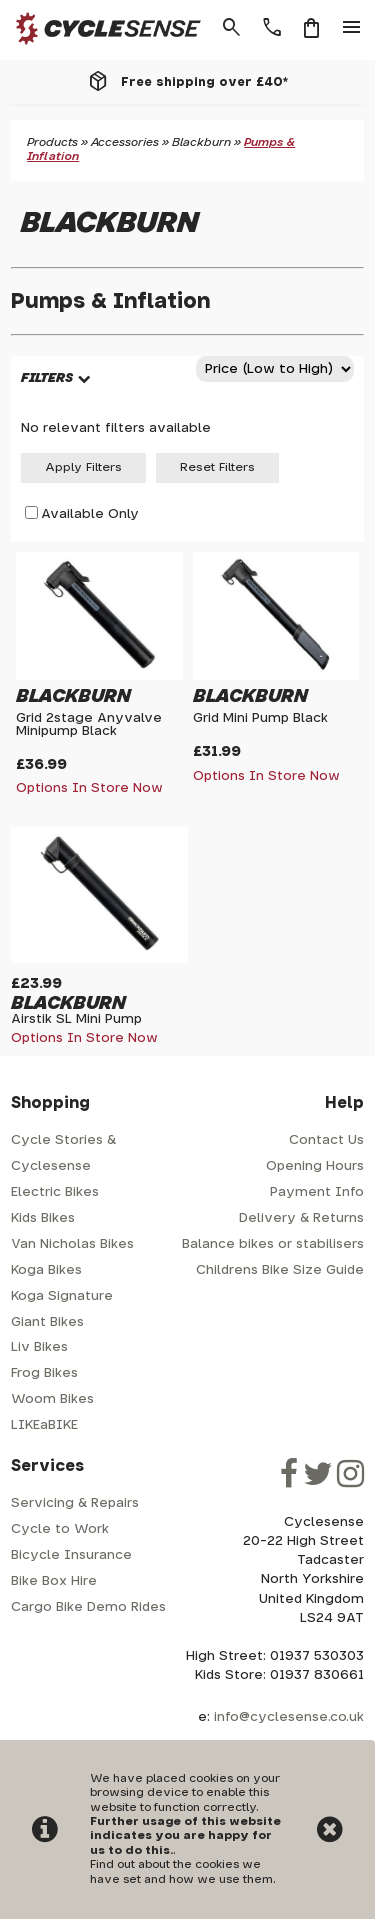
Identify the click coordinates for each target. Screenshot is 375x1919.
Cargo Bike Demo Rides (88, 1607)
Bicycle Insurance (71, 1555)
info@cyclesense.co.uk (289, 1717)
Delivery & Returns (301, 1218)
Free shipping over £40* (204, 82)
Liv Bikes (39, 1347)
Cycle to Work (60, 1529)
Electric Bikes (55, 1192)
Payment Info (317, 1192)
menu (352, 28)
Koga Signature (62, 1296)
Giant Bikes (47, 1322)
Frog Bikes (44, 1373)
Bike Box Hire (54, 1581)
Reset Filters (217, 467)
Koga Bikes (46, 1270)
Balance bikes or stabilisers (273, 1244)
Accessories (125, 142)
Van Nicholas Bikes (72, 1244)
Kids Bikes (43, 1218)
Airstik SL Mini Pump (76, 1019)
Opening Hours (315, 1166)
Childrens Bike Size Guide (280, 1270)
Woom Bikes (52, 1399)
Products (52, 142)
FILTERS (47, 378)
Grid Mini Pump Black (260, 718)
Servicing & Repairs (75, 1503)
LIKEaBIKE (44, 1425)
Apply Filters (83, 467)
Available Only (90, 514)
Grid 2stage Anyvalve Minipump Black (89, 725)
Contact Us (326, 1140)
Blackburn (201, 142)
